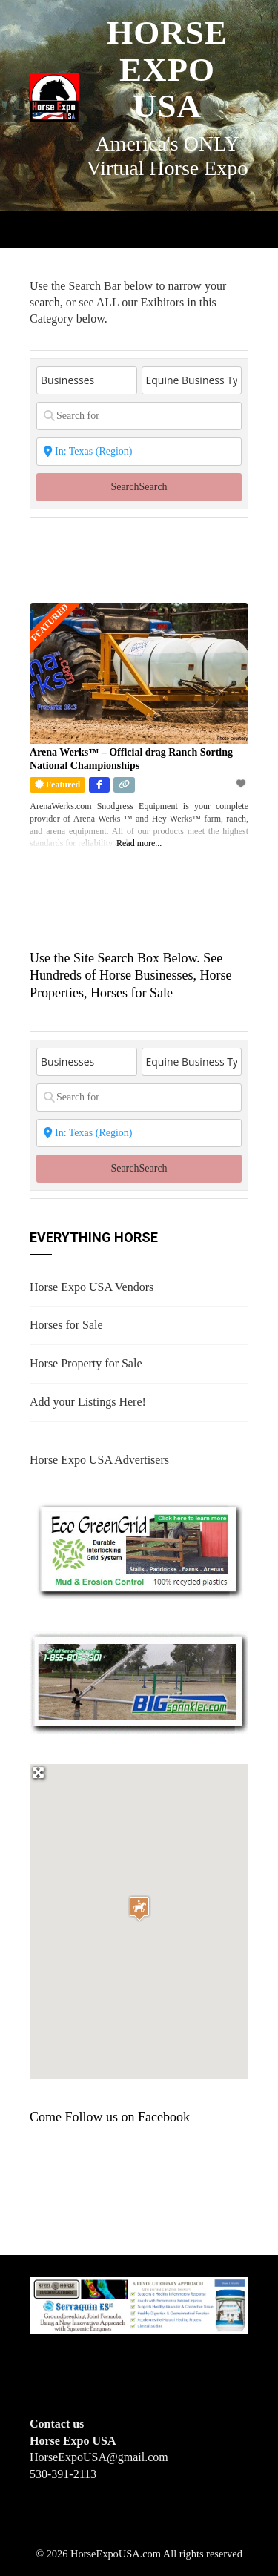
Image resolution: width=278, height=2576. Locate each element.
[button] (139, 1908)
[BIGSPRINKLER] (139, 1682)
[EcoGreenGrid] (139, 1548)
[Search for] (139, 416)
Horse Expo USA (167, 69)
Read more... (139, 843)
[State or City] (139, 451)
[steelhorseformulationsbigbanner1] (139, 2304)
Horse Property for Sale (86, 1363)
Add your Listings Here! (88, 1402)
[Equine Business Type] (192, 380)
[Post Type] (86, 380)
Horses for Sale (66, 1324)
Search (138, 486)
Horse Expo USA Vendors (91, 1287)
